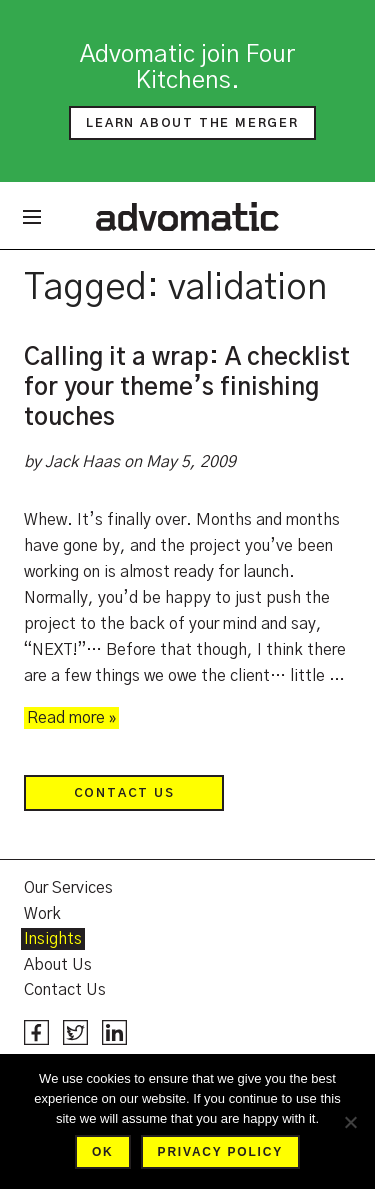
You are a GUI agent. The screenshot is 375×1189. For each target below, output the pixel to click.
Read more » (71, 718)
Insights (53, 939)
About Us (58, 965)
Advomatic (187, 216)
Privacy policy (220, 1152)
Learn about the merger (192, 123)
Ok (103, 1152)
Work (42, 914)
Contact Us (124, 793)
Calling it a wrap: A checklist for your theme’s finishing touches (187, 388)
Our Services (68, 888)
